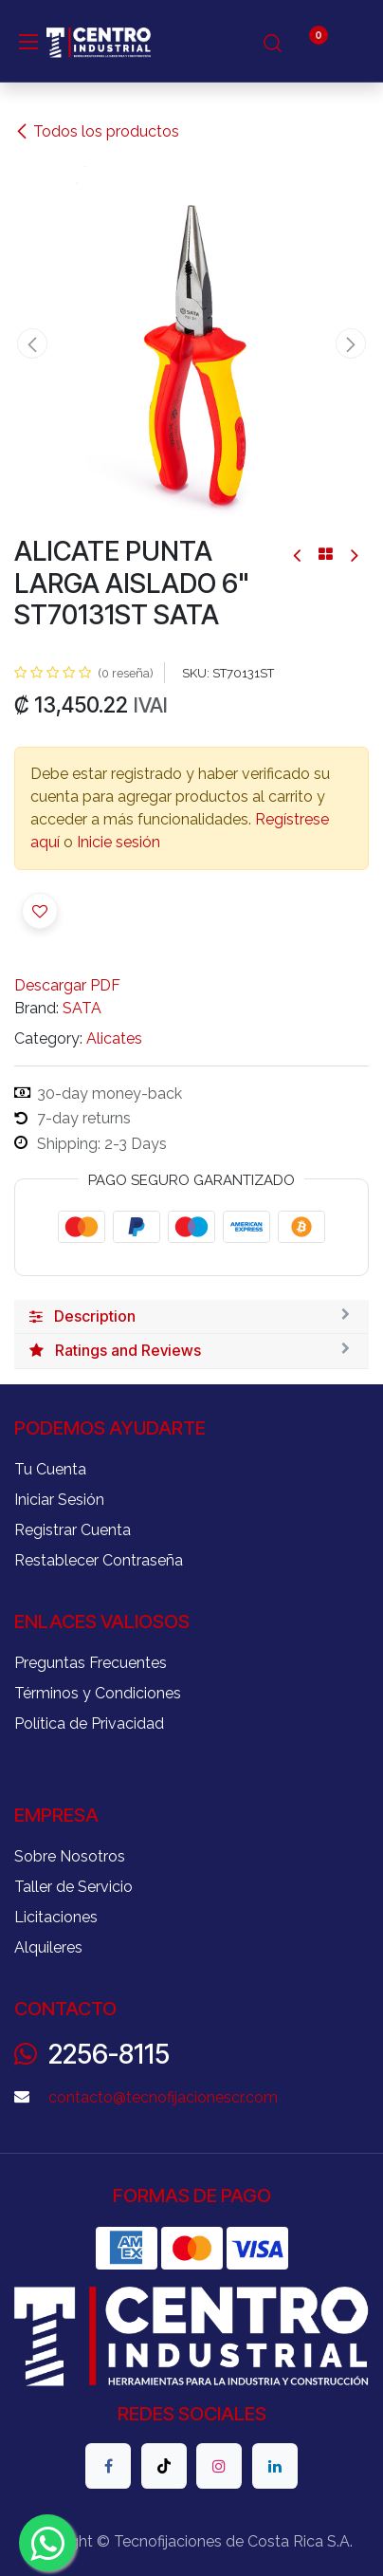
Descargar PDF (67, 985)
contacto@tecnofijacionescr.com (163, 2097)
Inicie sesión (118, 842)
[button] (31, 343)
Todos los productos (96, 131)
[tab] (191, 1317)
